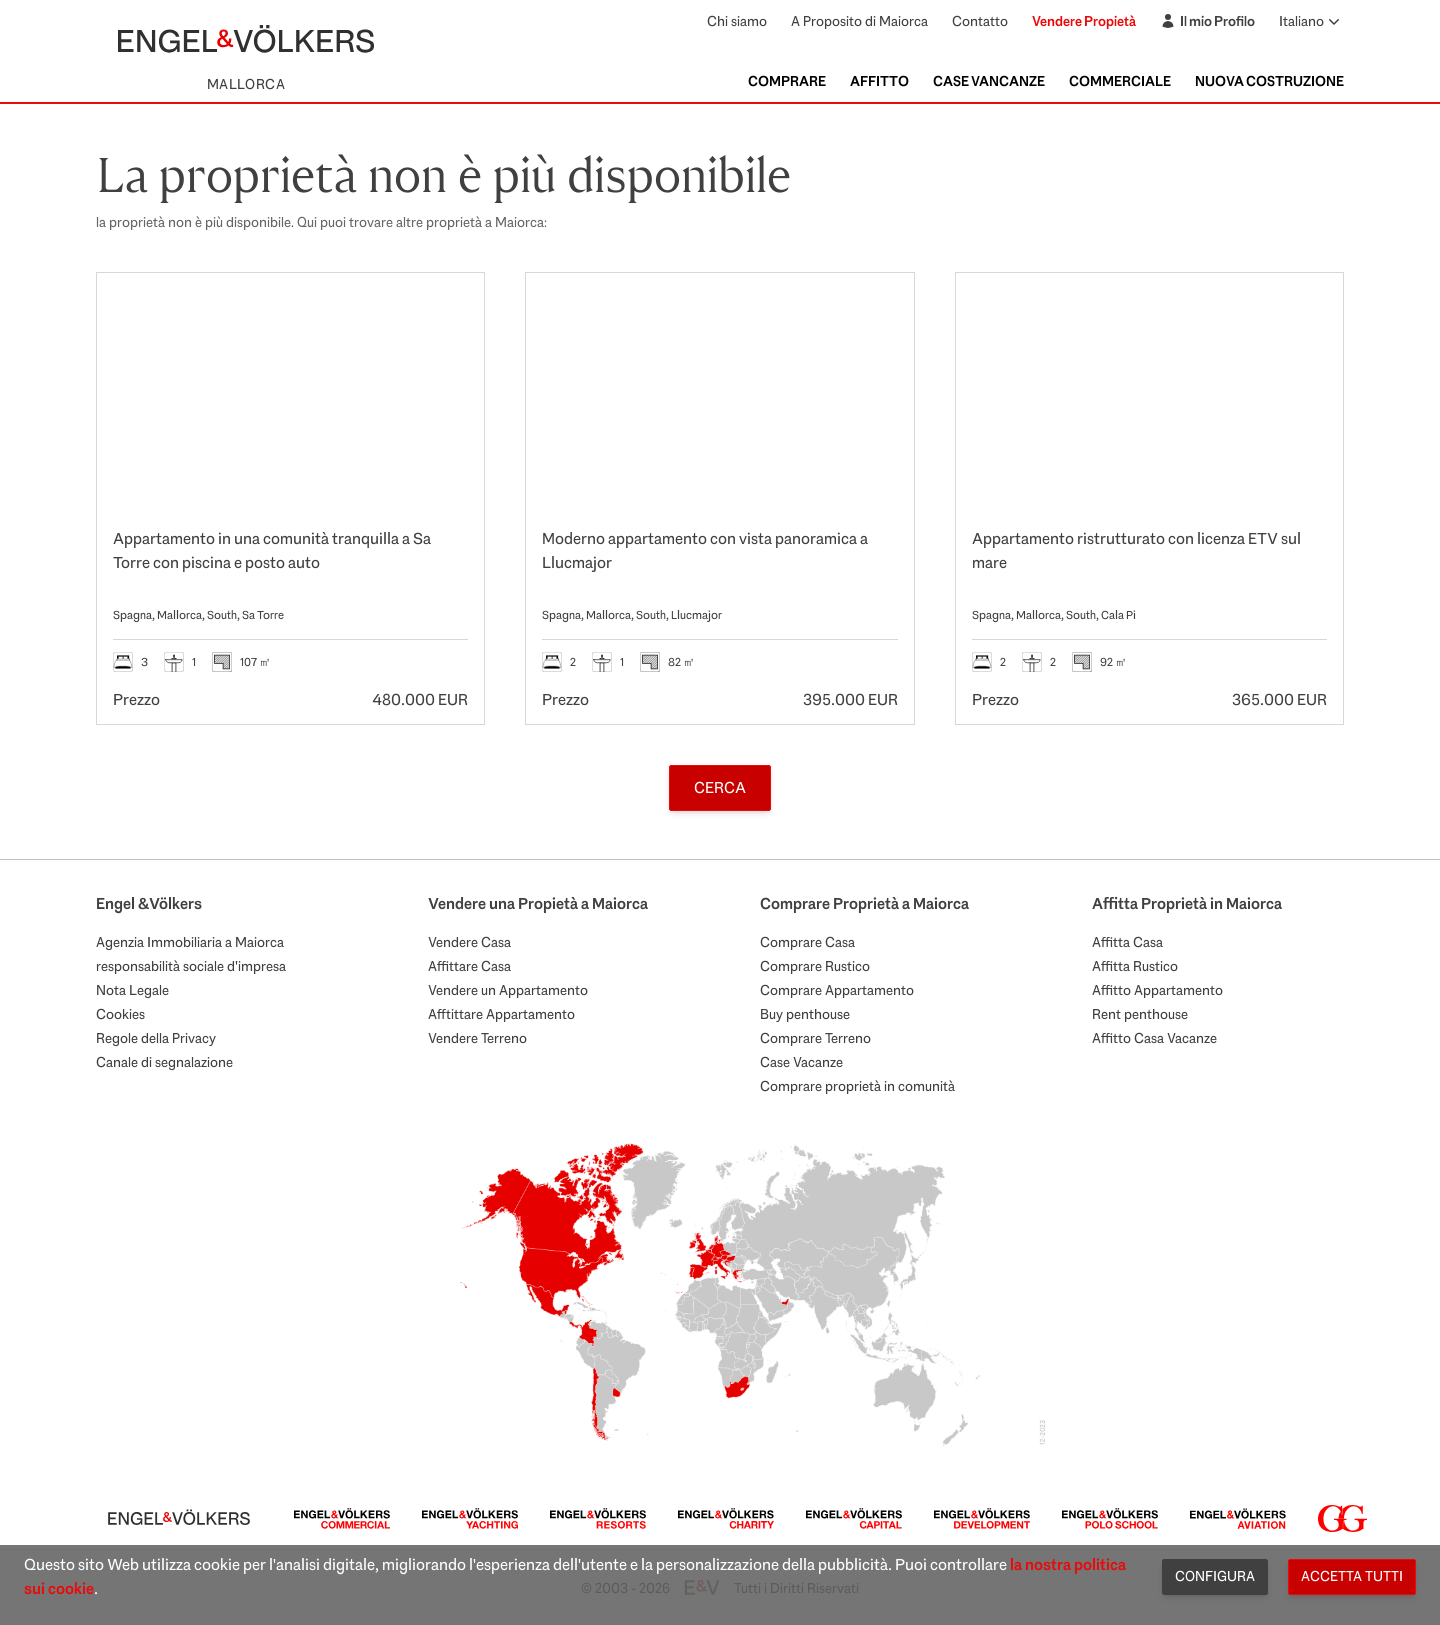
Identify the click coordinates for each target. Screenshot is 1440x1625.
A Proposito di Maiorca (859, 21)
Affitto (879, 81)
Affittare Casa (469, 966)
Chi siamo (737, 21)
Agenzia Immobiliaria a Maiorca (190, 942)
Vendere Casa (469, 942)
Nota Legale (132, 990)
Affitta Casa (1127, 942)
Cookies (120, 1014)
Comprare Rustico (815, 966)
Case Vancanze (989, 81)
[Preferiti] (448, 309)
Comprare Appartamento (837, 990)
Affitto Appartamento (1157, 990)
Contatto (980, 21)
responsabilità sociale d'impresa (191, 966)
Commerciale (1120, 81)
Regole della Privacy (156, 1038)
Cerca (720, 787)
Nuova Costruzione (1269, 81)
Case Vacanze (801, 1062)
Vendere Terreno (477, 1038)
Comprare (787, 81)
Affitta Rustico (1135, 966)
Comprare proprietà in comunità (857, 1086)
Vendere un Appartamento (508, 990)
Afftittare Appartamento (501, 1014)
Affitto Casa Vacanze (1154, 1038)
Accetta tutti (1352, 1576)
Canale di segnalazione (164, 1062)
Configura (1215, 1576)
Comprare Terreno (815, 1038)
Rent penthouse (1140, 1014)
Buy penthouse (805, 1014)
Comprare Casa (807, 942)
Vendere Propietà (1084, 21)
